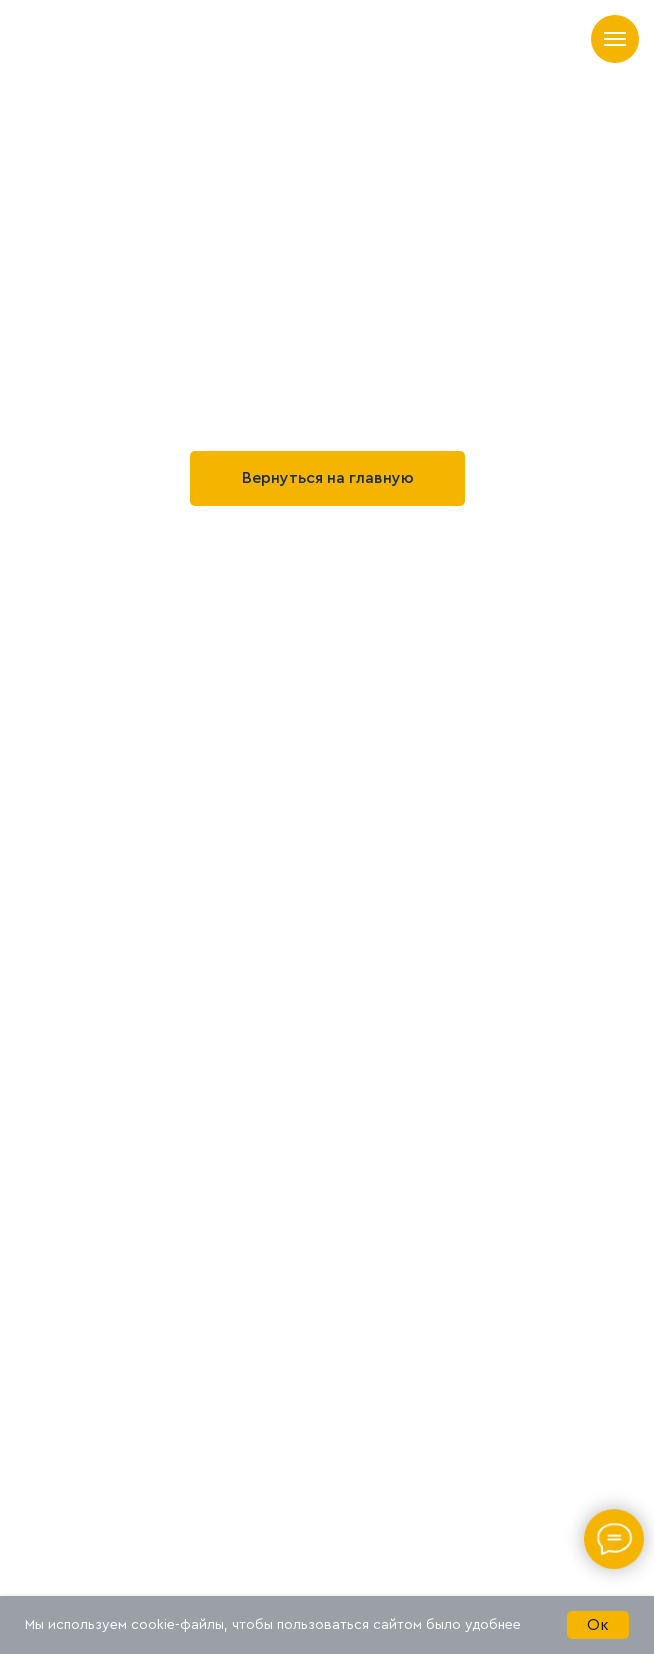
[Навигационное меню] (615, 39)
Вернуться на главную (328, 478)
